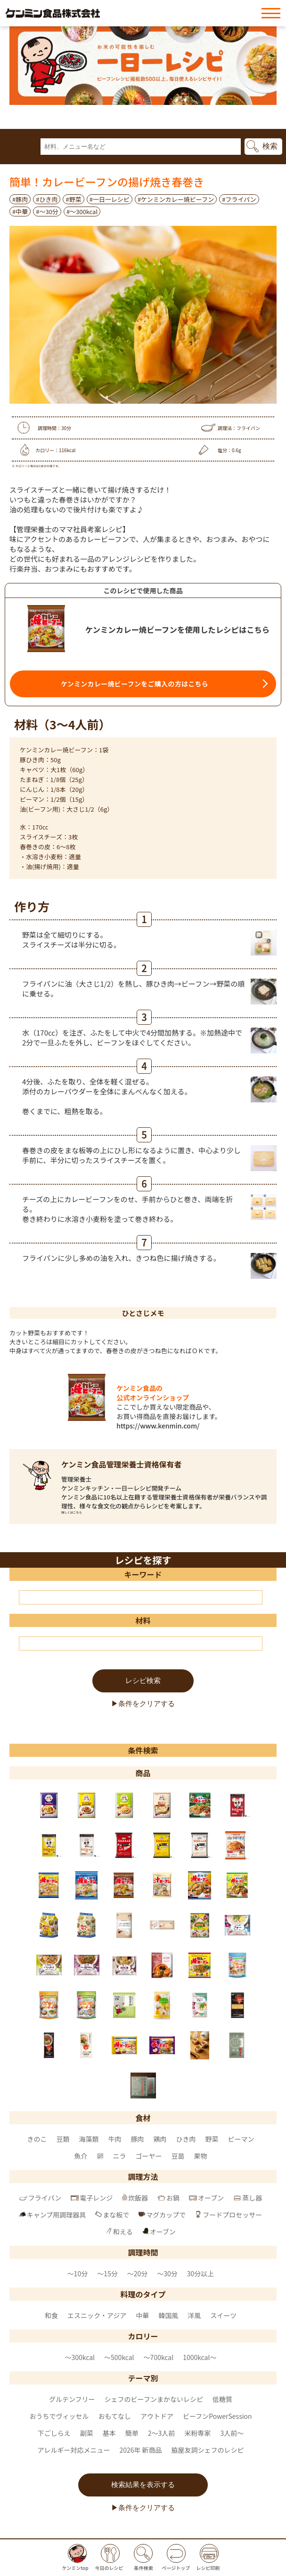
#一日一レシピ (110, 199)
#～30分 (47, 211)
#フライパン (239, 199)
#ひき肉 (46, 199)
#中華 (20, 211)
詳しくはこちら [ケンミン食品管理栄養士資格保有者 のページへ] (71, 1512)
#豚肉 (20, 199)
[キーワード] (140, 1597)
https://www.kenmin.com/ (157, 1425)
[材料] (140, 1643)
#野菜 (73, 199)
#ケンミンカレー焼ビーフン (176, 199)
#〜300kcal (82, 211)
